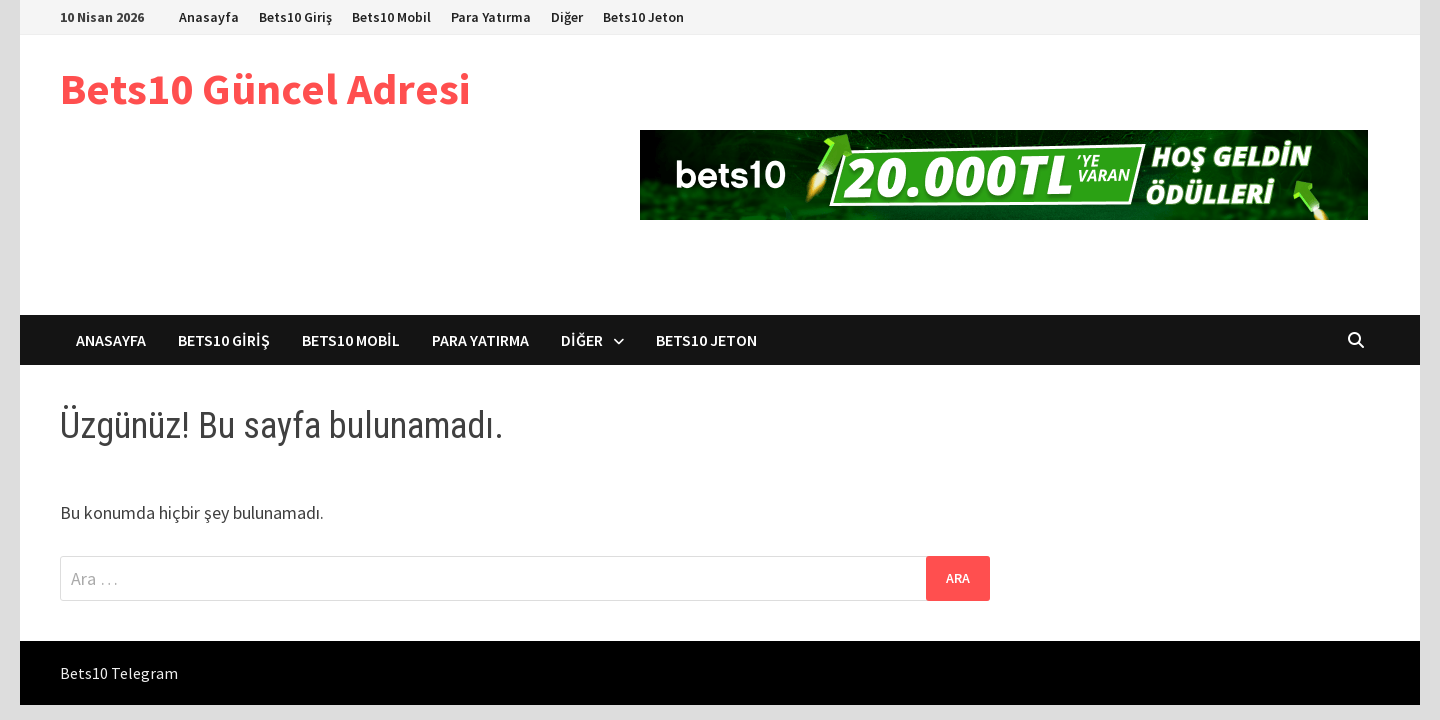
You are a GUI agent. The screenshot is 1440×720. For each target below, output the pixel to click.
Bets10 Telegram (119, 673)
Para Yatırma (491, 17)
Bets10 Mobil (391, 17)
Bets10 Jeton (643, 17)
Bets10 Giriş (295, 17)
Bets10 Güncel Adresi (265, 88)
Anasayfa (209, 17)
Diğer (567, 17)
